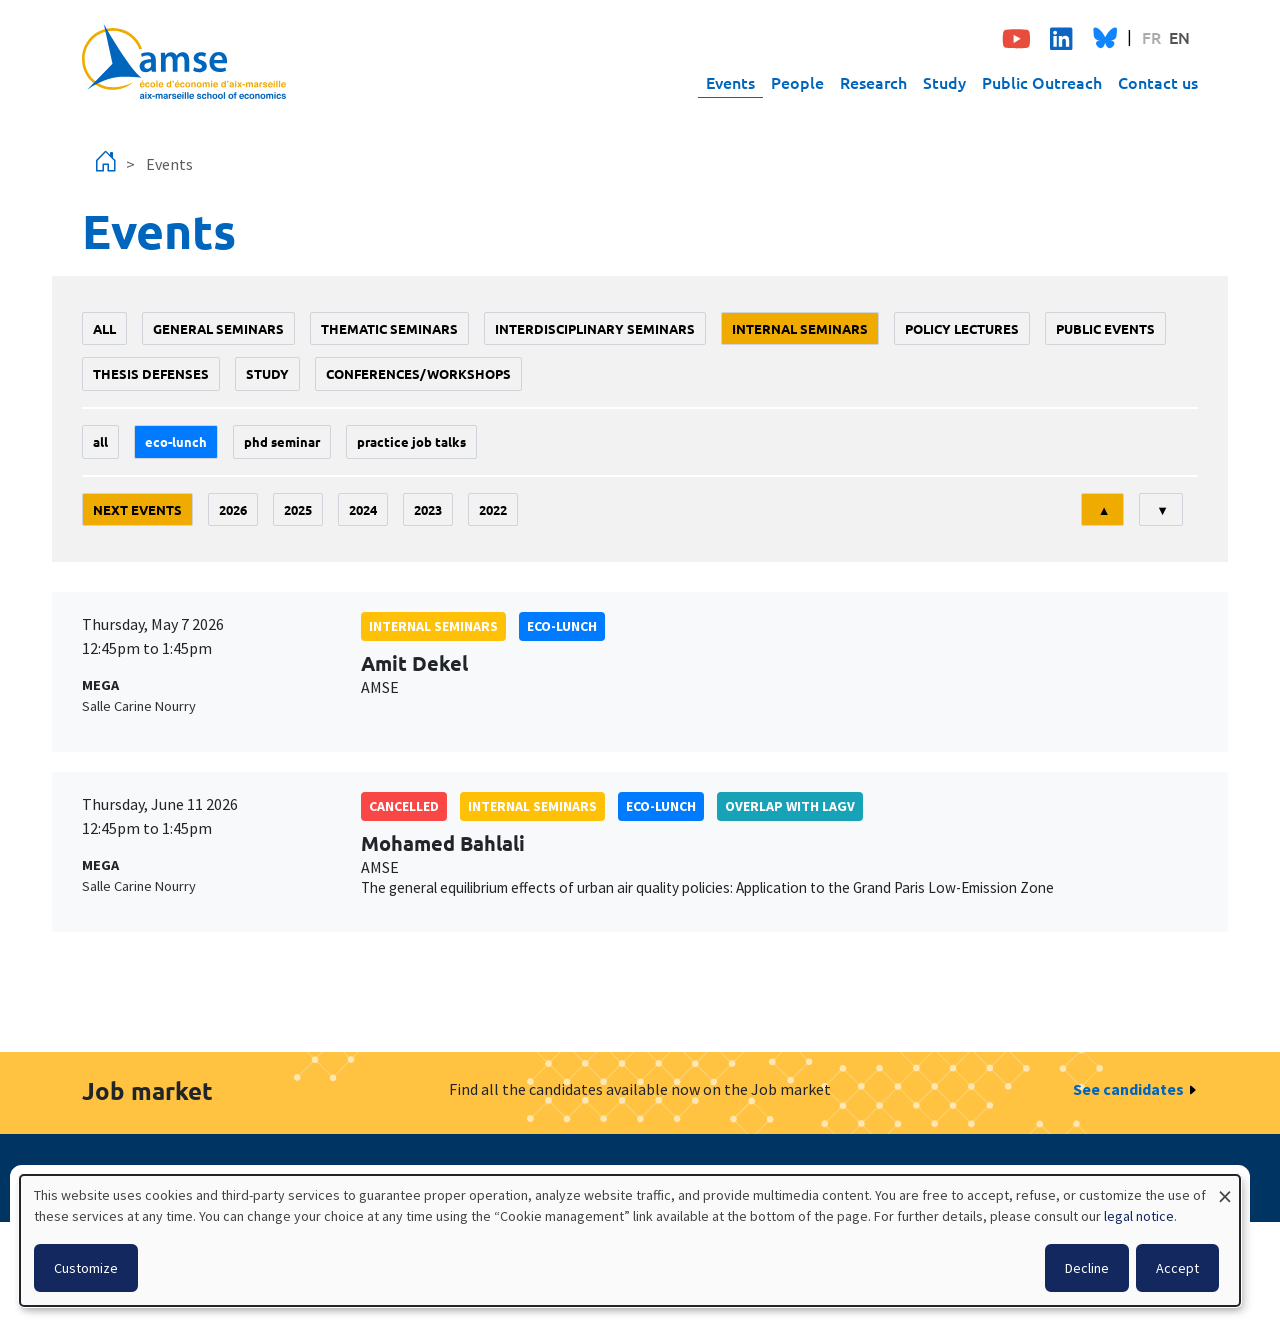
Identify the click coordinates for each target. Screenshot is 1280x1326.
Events (730, 82)
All (104, 328)
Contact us (1158, 82)
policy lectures (962, 328)
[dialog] (630, 1240)
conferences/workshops (418, 373)
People (797, 82)
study (267, 373)
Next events (137, 509)
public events (1105, 328)
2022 (493, 509)
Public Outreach (1042, 82)
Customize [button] (86, 1268)
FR (1151, 37)
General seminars (218, 328)
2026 (233, 509)
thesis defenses (151, 373)
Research (873, 82)
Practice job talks (411, 441)
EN (1179, 37)
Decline (1087, 1268)
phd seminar (282, 441)
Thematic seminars (389, 328)
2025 (298, 509)
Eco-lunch (176, 441)
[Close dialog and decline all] (1225, 1187)
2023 (428, 509)
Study (944, 82)
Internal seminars (800, 328)
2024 (363, 509)
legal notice (1139, 1216)
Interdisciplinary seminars (595, 328)
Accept (1177, 1268)
